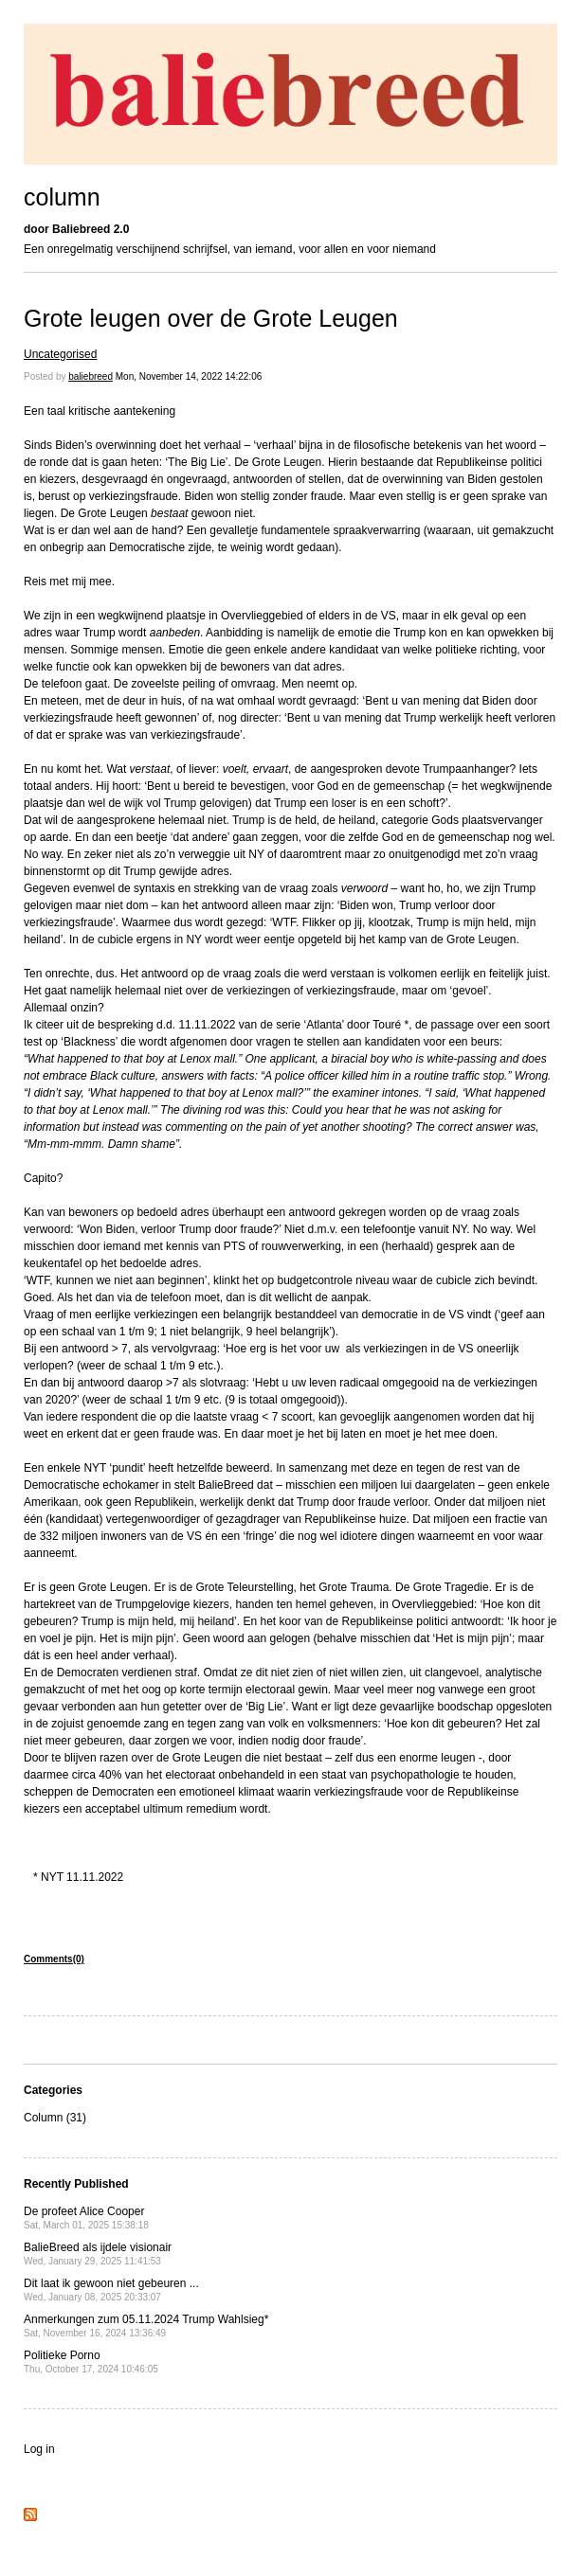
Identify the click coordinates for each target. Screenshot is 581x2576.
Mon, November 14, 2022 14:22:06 (189, 376)
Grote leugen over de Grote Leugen (211, 318)
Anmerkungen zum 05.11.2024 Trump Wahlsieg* (146, 2325)
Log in (39, 2449)
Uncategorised (60, 354)
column (62, 197)
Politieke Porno (91, 2361)
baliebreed (90, 376)
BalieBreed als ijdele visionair (98, 2253)
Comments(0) (54, 1959)
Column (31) (55, 2117)
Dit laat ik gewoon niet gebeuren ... (111, 2289)
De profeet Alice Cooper (86, 2217)
